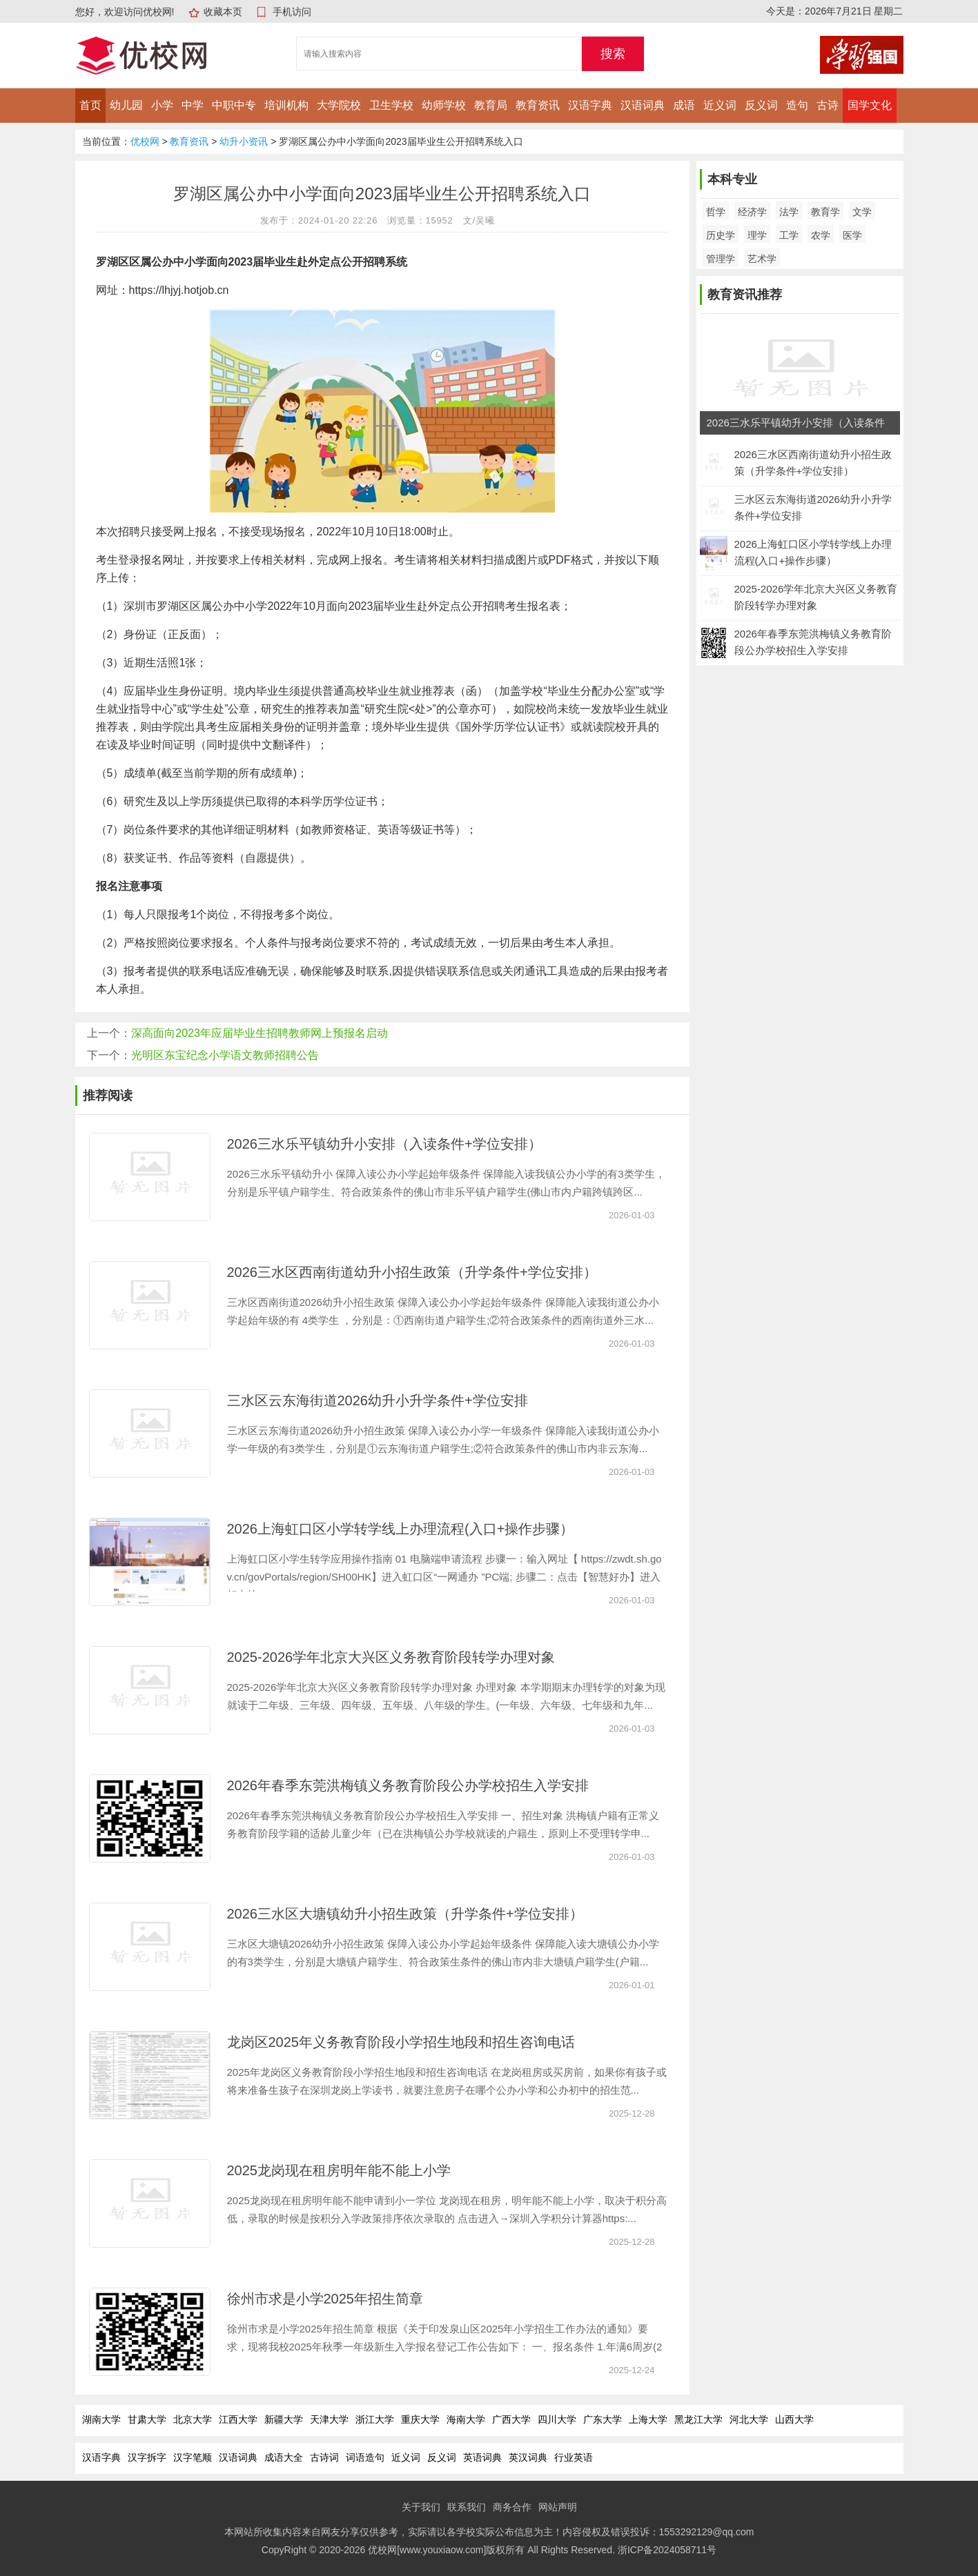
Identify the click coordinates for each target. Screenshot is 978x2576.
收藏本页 (223, 11)
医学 (852, 235)
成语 (684, 105)
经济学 (752, 211)
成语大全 (283, 2457)
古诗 (827, 105)
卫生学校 (391, 105)
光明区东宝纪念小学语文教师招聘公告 (225, 1055)
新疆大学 (283, 2419)
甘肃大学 (147, 2419)
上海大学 (648, 2419)
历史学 (720, 235)
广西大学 (511, 2419)
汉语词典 (642, 105)
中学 (193, 105)
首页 (90, 105)
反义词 (761, 105)
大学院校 (339, 105)
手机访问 (292, 11)
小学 (162, 105)
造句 (797, 105)
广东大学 (602, 2419)
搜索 (612, 54)
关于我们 (421, 2507)
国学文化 (870, 105)
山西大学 (794, 2419)
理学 (757, 235)
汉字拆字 (147, 2457)
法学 (789, 211)
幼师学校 (444, 105)
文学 (862, 211)
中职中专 (234, 105)
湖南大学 (101, 2419)
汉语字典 (590, 105)
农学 (820, 235)
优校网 (144, 141)
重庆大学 (420, 2419)
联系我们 (466, 2507)
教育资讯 (538, 105)
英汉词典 (528, 2457)
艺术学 (761, 258)
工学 (789, 235)
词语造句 (365, 2457)
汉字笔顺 (192, 2457)
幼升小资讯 (243, 141)
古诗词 (324, 2457)
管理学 (720, 258)
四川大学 (557, 2419)
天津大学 (329, 2419)
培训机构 (286, 105)
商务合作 (512, 2507)
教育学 (825, 211)
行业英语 (573, 2457)
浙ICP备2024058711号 (667, 2549)
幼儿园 (126, 105)
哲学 (715, 211)
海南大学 (466, 2419)
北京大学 (192, 2419)
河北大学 (749, 2419)
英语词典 (482, 2457)
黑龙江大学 (698, 2419)
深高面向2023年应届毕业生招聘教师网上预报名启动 (259, 1033)
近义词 (719, 105)
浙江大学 (374, 2419)
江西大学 (238, 2419)
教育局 (490, 105)
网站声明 (557, 2507)
